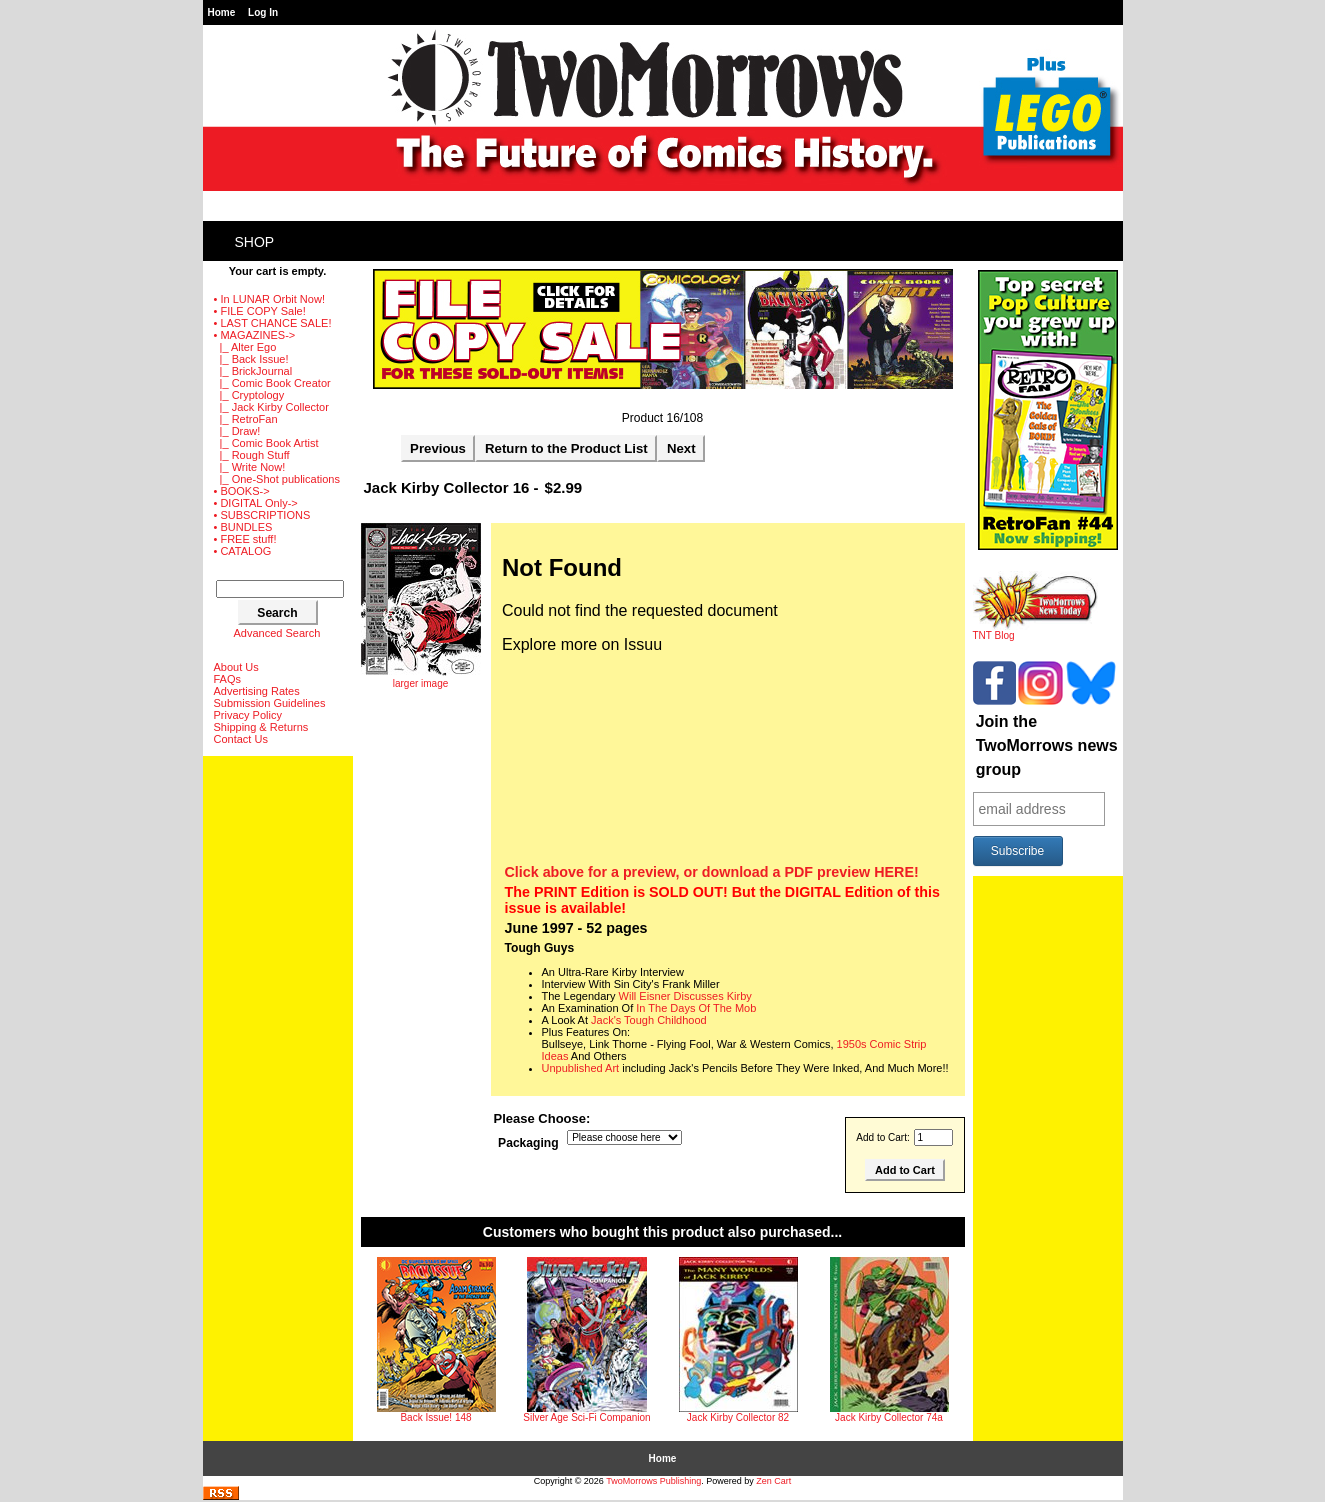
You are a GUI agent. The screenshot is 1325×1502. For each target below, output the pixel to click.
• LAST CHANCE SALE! (273, 323)
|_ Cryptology (249, 395)
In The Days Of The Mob (696, 1008)
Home (222, 12)
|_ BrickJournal (253, 371)
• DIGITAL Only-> (256, 503)
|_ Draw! (237, 431)
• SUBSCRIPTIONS (262, 515)
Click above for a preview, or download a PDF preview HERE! (712, 872)
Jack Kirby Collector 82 (738, 1417)
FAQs (228, 679)
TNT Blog (1035, 631)
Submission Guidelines (270, 703)
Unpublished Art (581, 1068)
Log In (263, 12)
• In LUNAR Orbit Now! (269, 299)
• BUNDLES (243, 527)
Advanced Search (277, 633)
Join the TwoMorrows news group (1047, 745)
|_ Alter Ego (245, 347)
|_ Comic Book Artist (266, 443)
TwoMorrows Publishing (653, 1481)
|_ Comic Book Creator (272, 383)
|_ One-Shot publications (277, 479)
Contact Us (241, 739)
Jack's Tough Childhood (649, 1020)
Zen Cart (773, 1481)
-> (255, 335)
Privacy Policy (248, 715)
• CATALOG (243, 551)
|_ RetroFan (246, 419)
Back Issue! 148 (435, 1417)
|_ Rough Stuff (252, 455)
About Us (236, 667)
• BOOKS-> (242, 491)
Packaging (528, 1144)
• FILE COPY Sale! (260, 311)
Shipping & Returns (261, 727)
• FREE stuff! (245, 539)
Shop (255, 242)
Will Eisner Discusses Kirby (685, 996)
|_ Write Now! (250, 467)
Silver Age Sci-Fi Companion (586, 1417)
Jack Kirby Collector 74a (889, 1417)
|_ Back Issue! (251, 359)
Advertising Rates (257, 691)
